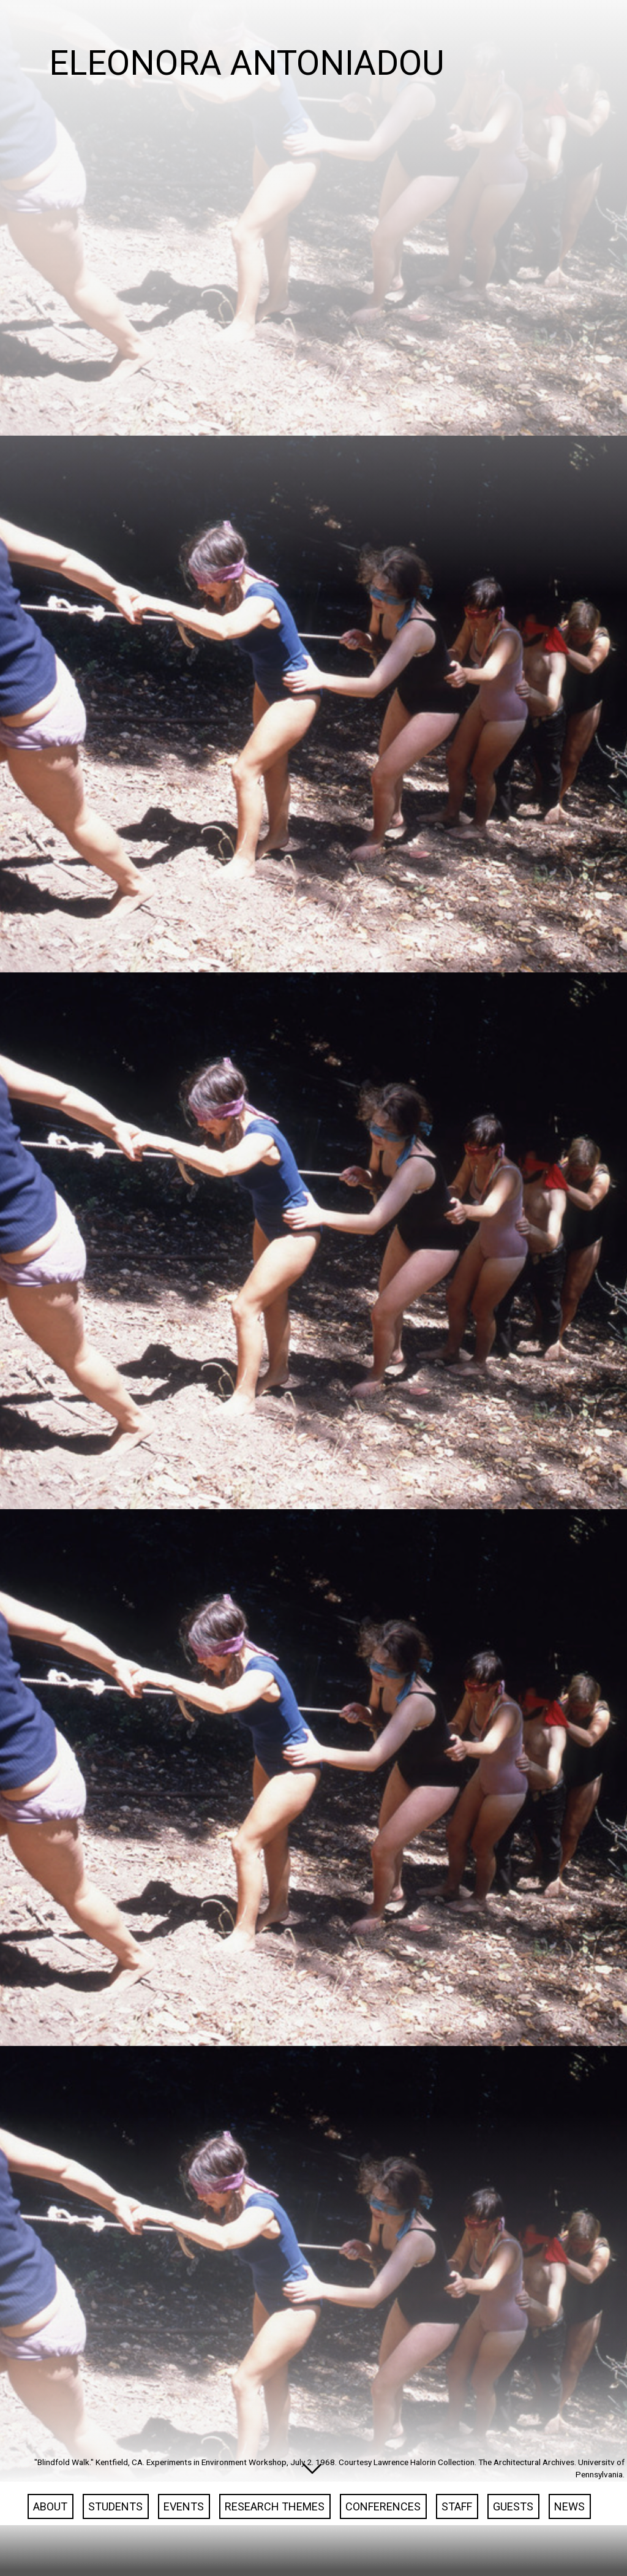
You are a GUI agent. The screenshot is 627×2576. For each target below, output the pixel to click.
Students (115, 2534)
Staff (456, 2534)
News (569, 2534)
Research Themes (275, 2534)
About (50, 2534)
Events (183, 2534)
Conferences (383, 2534)
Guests (513, 2534)
